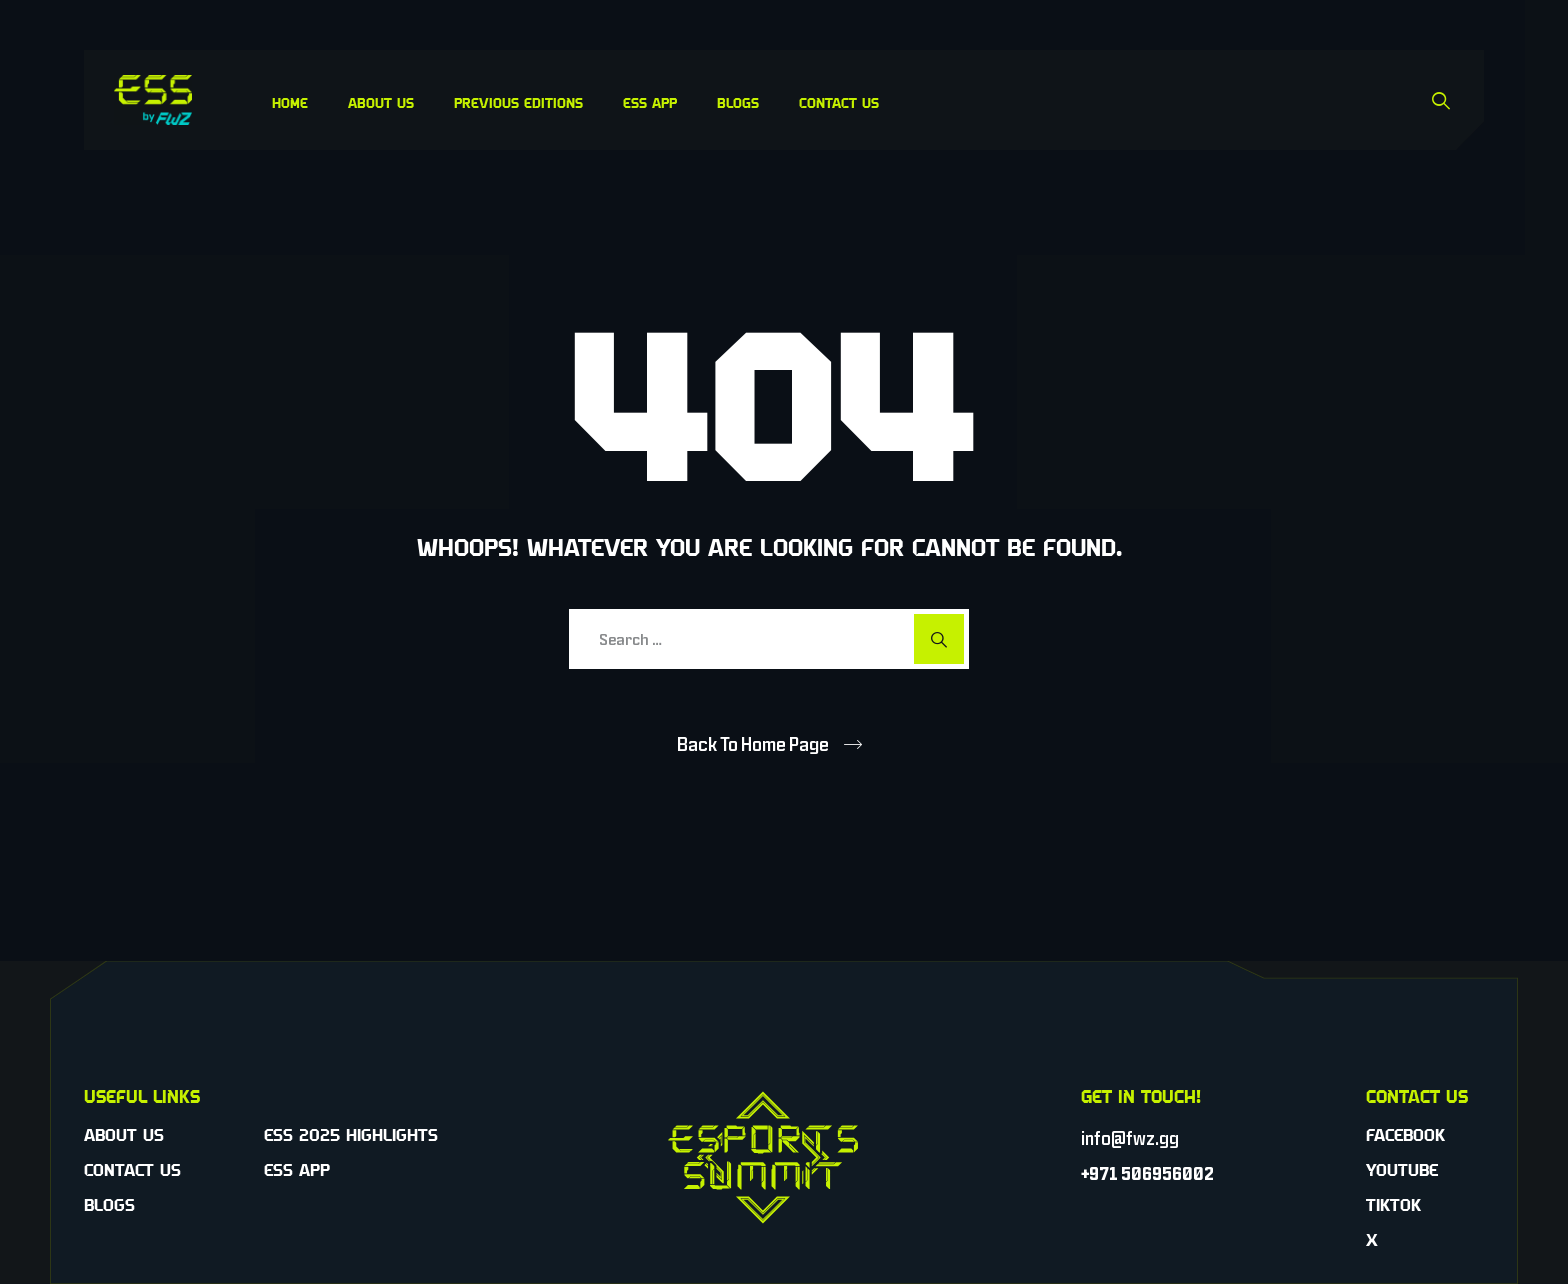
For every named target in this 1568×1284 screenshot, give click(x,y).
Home (290, 102)
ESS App (650, 102)
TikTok (1393, 1205)
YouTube (1402, 1170)
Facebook (1405, 1135)
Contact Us (839, 102)
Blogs (738, 102)
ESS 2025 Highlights (351, 1135)
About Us (381, 102)
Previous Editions (518, 102)
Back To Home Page (753, 744)
